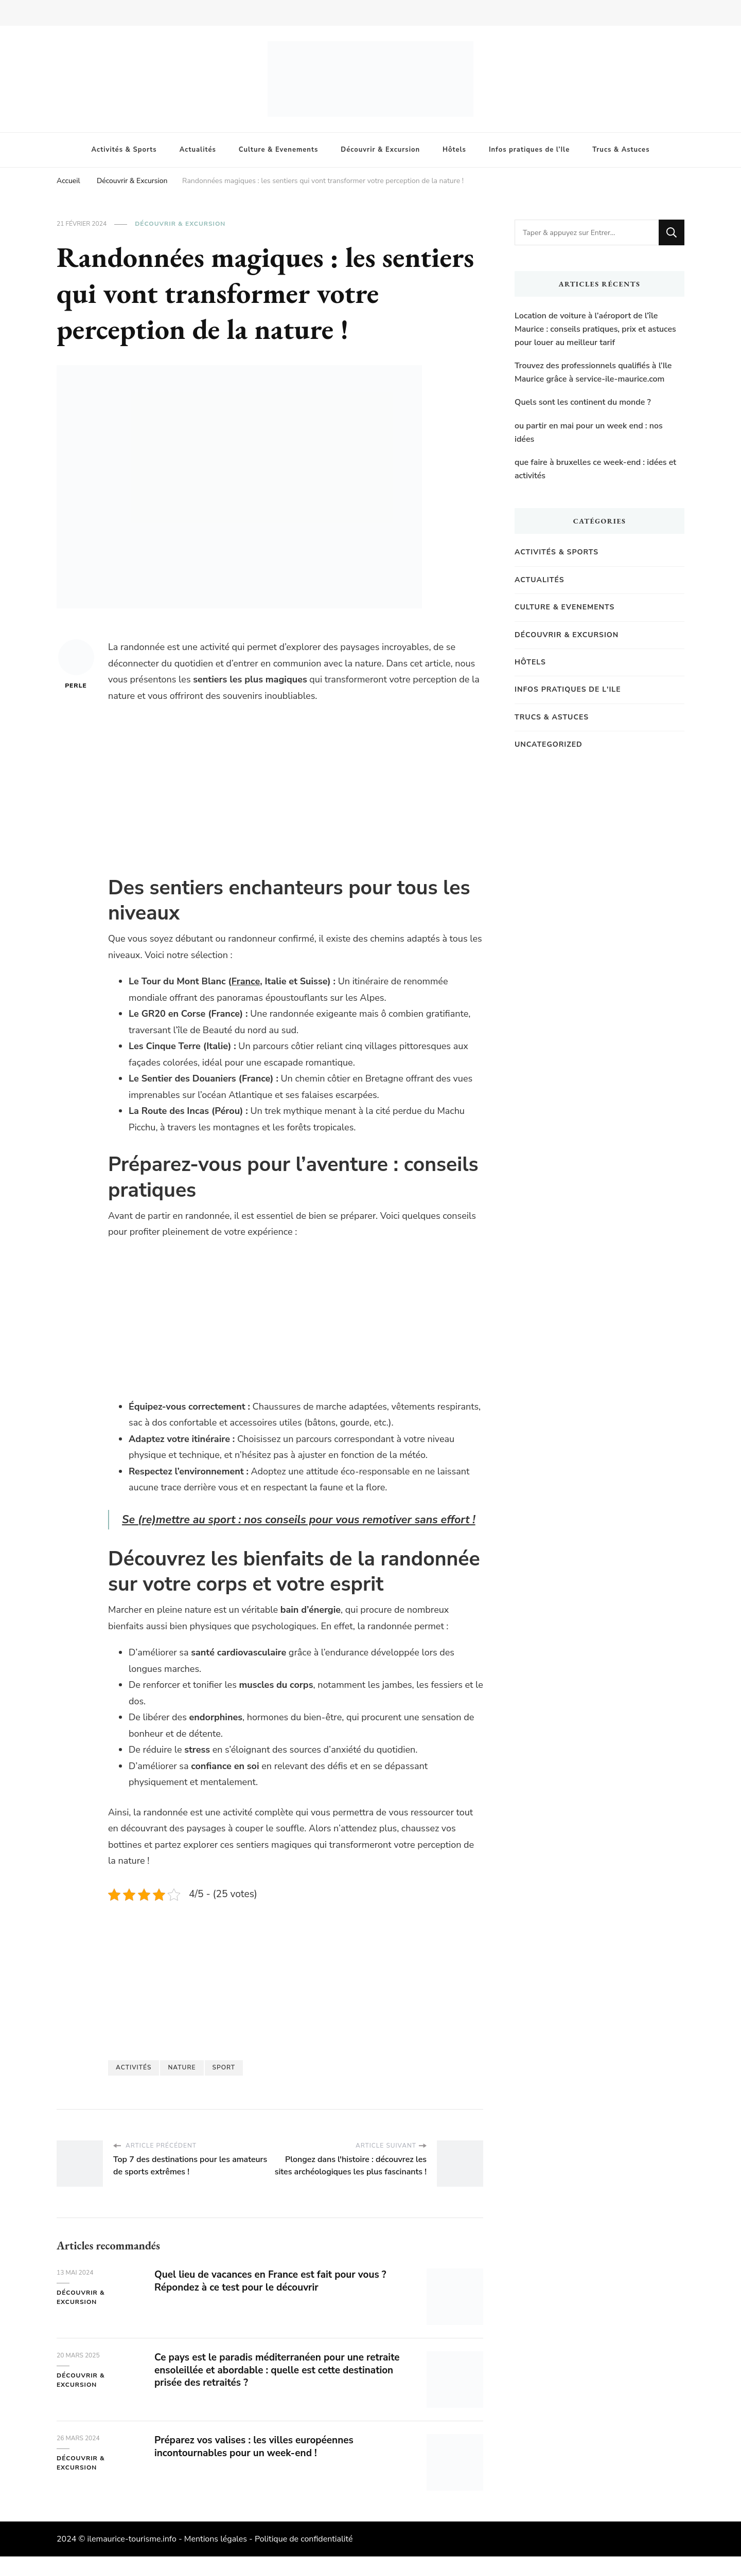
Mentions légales (215, 2558)
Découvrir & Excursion (380, 149)
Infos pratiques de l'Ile (568, 689)
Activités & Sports (124, 149)
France (246, 981)
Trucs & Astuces (620, 149)
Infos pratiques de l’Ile (529, 149)
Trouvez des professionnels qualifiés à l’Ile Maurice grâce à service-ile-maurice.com (593, 372)
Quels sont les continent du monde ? (583, 402)
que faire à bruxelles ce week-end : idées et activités (595, 469)
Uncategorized (549, 744)
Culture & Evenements (278, 149)
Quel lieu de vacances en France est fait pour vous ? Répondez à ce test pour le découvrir (277, 2300)
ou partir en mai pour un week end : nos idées (589, 432)
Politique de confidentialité (304, 2558)
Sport (224, 2087)
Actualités (198, 149)
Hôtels (454, 149)
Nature (182, 2087)
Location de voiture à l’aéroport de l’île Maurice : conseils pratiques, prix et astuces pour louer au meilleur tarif (595, 329)
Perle (76, 664)
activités (133, 2087)
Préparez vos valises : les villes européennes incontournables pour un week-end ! (259, 2466)
